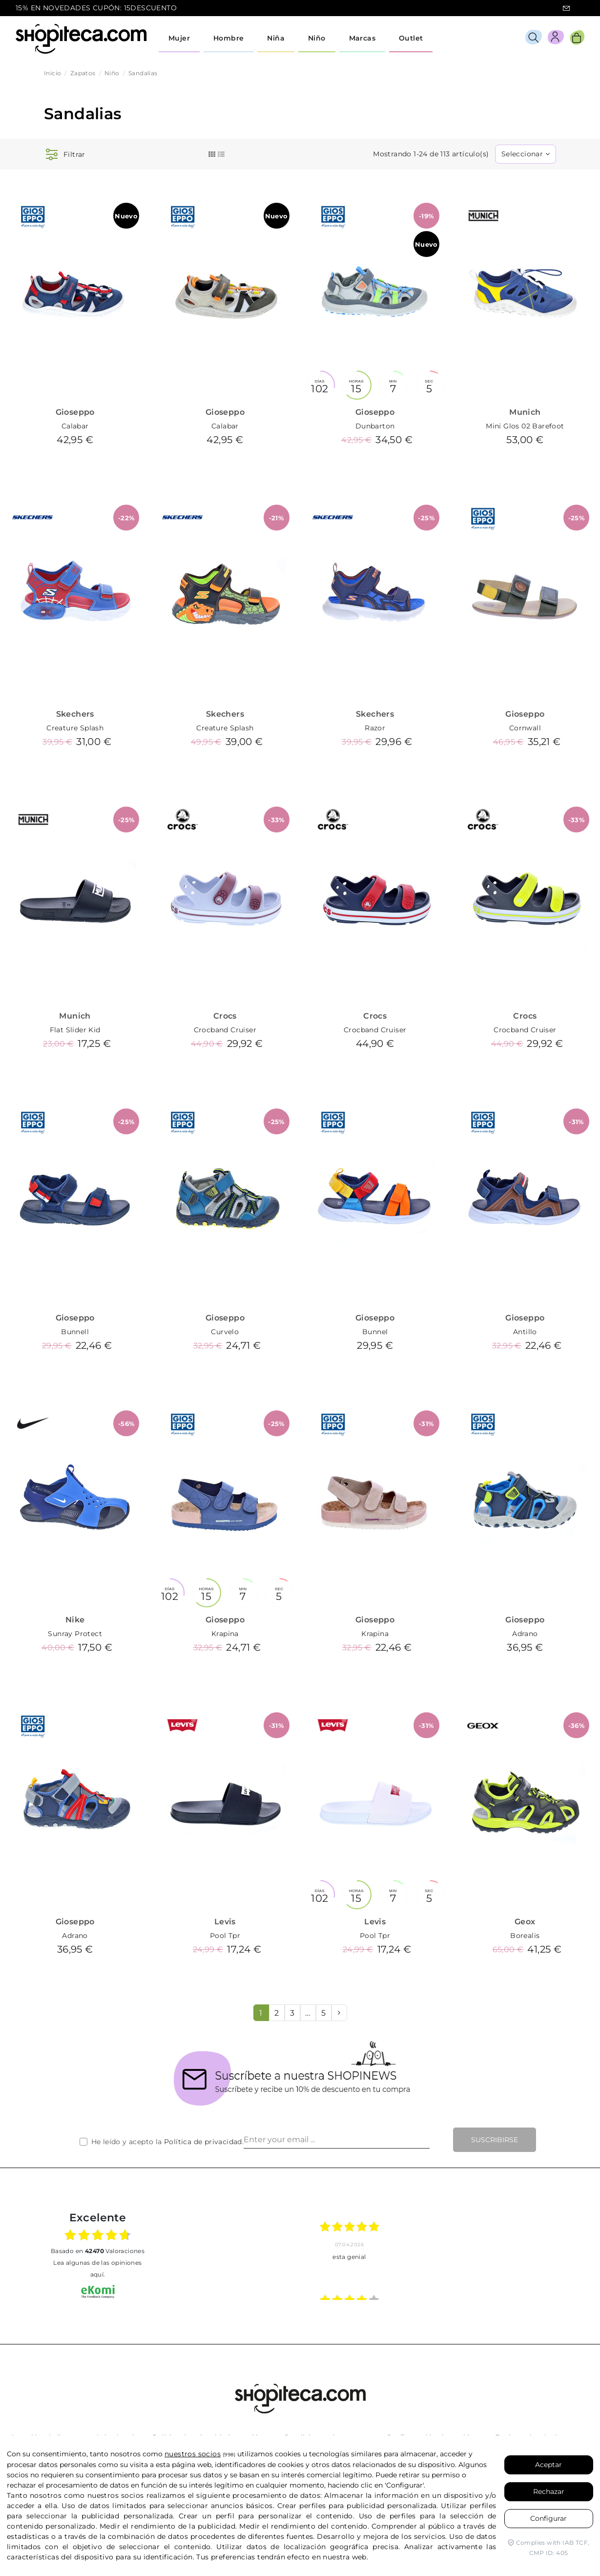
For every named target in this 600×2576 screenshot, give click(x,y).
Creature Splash (74, 728)
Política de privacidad (203, 2141)
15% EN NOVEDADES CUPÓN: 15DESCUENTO (96, 7)
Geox (525, 1921)
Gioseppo (75, 412)
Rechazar (548, 2491)
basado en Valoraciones (98, 2251)
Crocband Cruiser (225, 1029)
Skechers (75, 714)
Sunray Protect (75, 1633)
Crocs (225, 1016)
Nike (75, 1619)
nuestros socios (193, 2453)
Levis (225, 1921)
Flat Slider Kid (75, 1029)
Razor (375, 728)
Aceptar (548, 2464)
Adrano (525, 1633)
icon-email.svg (566, 8)
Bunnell (75, 1331)
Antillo (525, 1331)
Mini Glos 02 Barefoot (525, 426)
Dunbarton (375, 426)
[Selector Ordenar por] (525, 154)
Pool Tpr (225, 1935)
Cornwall (525, 728)
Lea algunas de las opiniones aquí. (97, 2268)
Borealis (524, 1935)
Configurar (548, 2518)
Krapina (225, 1633)
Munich (524, 412)
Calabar (75, 426)
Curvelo (225, 1331)
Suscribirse (494, 2139)
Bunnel (375, 1331)
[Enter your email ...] (337, 2140)
